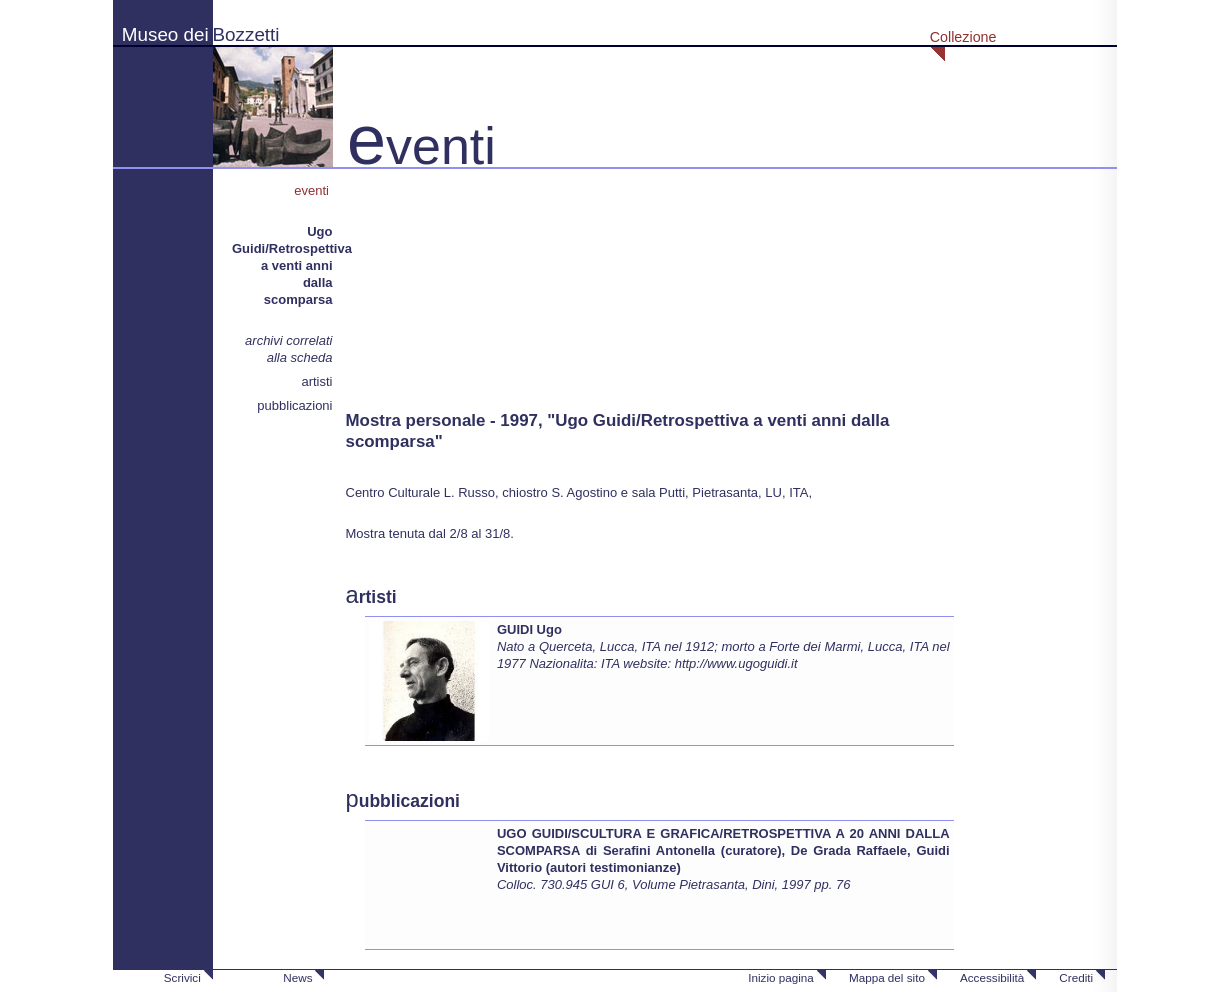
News (297, 977)
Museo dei (165, 34)
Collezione (963, 37)
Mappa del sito (887, 977)
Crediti (1076, 977)
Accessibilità (992, 977)
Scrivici (182, 977)
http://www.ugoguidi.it (736, 663)
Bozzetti (246, 34)
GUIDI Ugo (529, 629)
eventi (313, 190)
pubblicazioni (294, 405)
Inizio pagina (781, 977)
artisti (316, 381)
